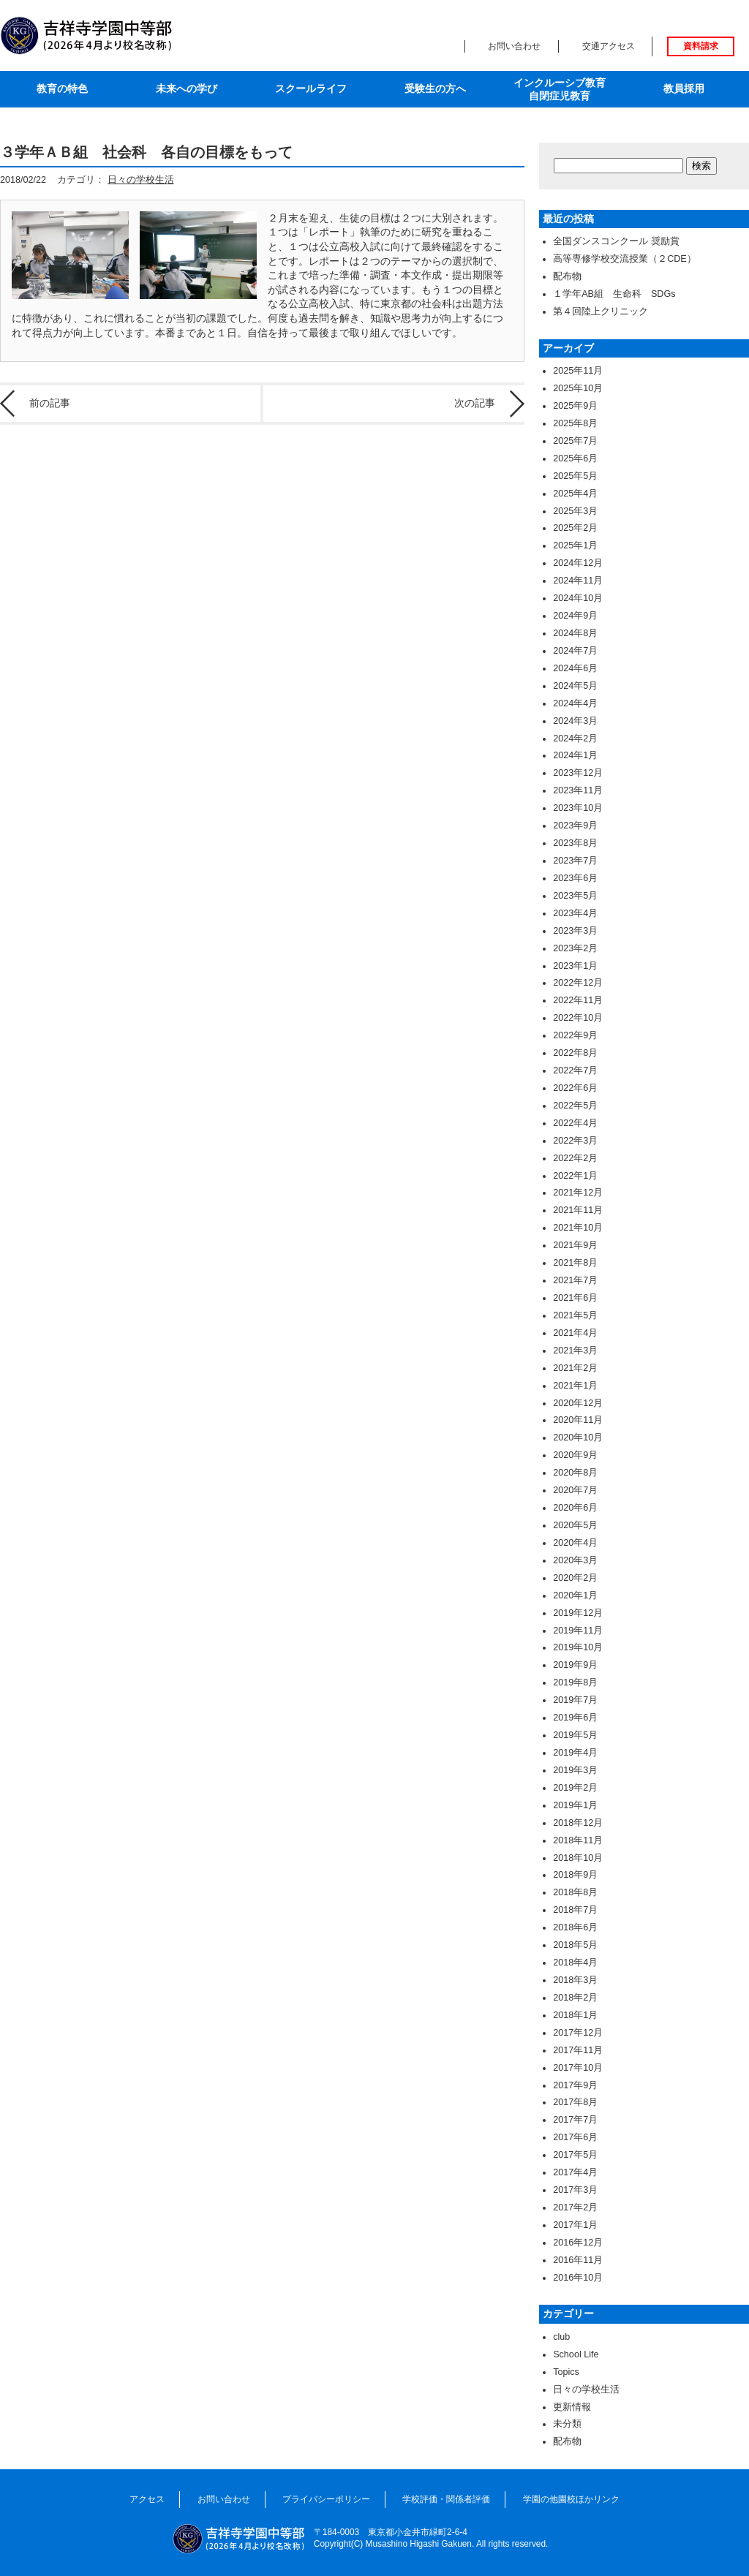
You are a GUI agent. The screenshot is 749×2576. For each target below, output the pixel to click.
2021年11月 (578, 1210)
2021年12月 (578, 1192)
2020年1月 (575, 1595)
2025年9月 (575, 406)
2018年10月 (578, 1858)
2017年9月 (575, 2085)
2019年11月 (578, 1630)
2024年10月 (578, 598)
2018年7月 (575, 1910)
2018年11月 (578, 1840)
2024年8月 (575, 633)
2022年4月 (575, 1123)
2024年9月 (575, 616)
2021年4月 (575, 1333)
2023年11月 (578, 790)
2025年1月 (575, 545)
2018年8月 (575, 1892)
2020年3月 (575, 1560)
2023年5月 (575, 896)
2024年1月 (575, 755)
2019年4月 (575, 1753)
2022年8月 (575, 1053)
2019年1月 (575, 1805)
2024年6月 (575, 668)
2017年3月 (575, 2190)
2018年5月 (575, 1945)
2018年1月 (575, 2015)
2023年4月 (575, 913)
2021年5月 (575, 1315)
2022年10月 (578, 1018)
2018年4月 (575, 1962)
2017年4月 (575, 2172)
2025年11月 (578, 371)
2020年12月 (578, 1403)
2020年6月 (575, 1508)
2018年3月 (575, 1980)
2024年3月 (575, 721)
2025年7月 (575, 441)
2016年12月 (578, 2242)
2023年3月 (575, 931)
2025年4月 (575, 493)
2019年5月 (575, 1735)
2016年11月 (578, 2260)
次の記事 (474, 403)
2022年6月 (575, 1088)
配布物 (567, 276)
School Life (575, 2354)
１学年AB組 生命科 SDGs (614, 294)
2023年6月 (575, 878)
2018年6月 (575, 1927)
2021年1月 (575, 1385)
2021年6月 (575, 1298)
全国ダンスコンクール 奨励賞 (616, 241)
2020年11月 (578, 1420)
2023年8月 (575, 843)
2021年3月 (575, 1350)
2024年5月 (575, 686)
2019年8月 (575, 1682)
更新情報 (572, 2407)
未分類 (567, 2424)
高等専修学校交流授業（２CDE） (624, 259)
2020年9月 (575, 1455)
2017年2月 (575, 2207)
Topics (566, 2372)
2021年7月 (575, 1280)
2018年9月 (575, 1875)
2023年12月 (578, 773)
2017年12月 (578, 2033)
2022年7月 (575, 1070)
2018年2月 (575, 1998)
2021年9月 (575, 1245)
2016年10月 (578, 2278)
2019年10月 (578, 1647)
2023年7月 (575, 860)
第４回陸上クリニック (600, 311)
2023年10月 (578, 808)
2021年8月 (575, 1263)
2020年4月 (575, 1543)
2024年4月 (575, 703)
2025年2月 (575, 528)
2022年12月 (578, 983)
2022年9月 (575, 1035)
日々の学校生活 (141, 180)
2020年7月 (575, 1490)
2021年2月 (575, 1368)
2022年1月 (575, 1176)
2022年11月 (578, 1000)
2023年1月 (575, 966)
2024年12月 (578, 563)
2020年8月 (575, 1473)
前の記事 (49, 403)
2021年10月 (578, 1228)
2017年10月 (578, 2068)
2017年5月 (575, 2155)
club (561, 2337)
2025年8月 (575, 423)
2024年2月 (575, 738)
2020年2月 (575, 1578)
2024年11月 (578, 580)
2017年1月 (575, 2225)
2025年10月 (578, 388)
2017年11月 (578, 2050)
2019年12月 (578, 1613)
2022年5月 (575, 1105)
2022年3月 (575, 1141)
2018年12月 (578, 1823)
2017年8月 (575, 2102)
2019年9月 (575, 1665)
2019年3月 (575, 1770)
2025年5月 (575, 476)
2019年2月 (575, 1788)
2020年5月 (575, 1525)
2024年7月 (575, 651)
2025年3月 (575, 511)
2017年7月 (575, 2120)
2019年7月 (575, 1700)
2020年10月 (578, 1437)
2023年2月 (575, 948)
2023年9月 (575, 825)
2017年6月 (575, 2137)
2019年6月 (575, 1717)
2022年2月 (575, 1158)
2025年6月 (575, 458)
